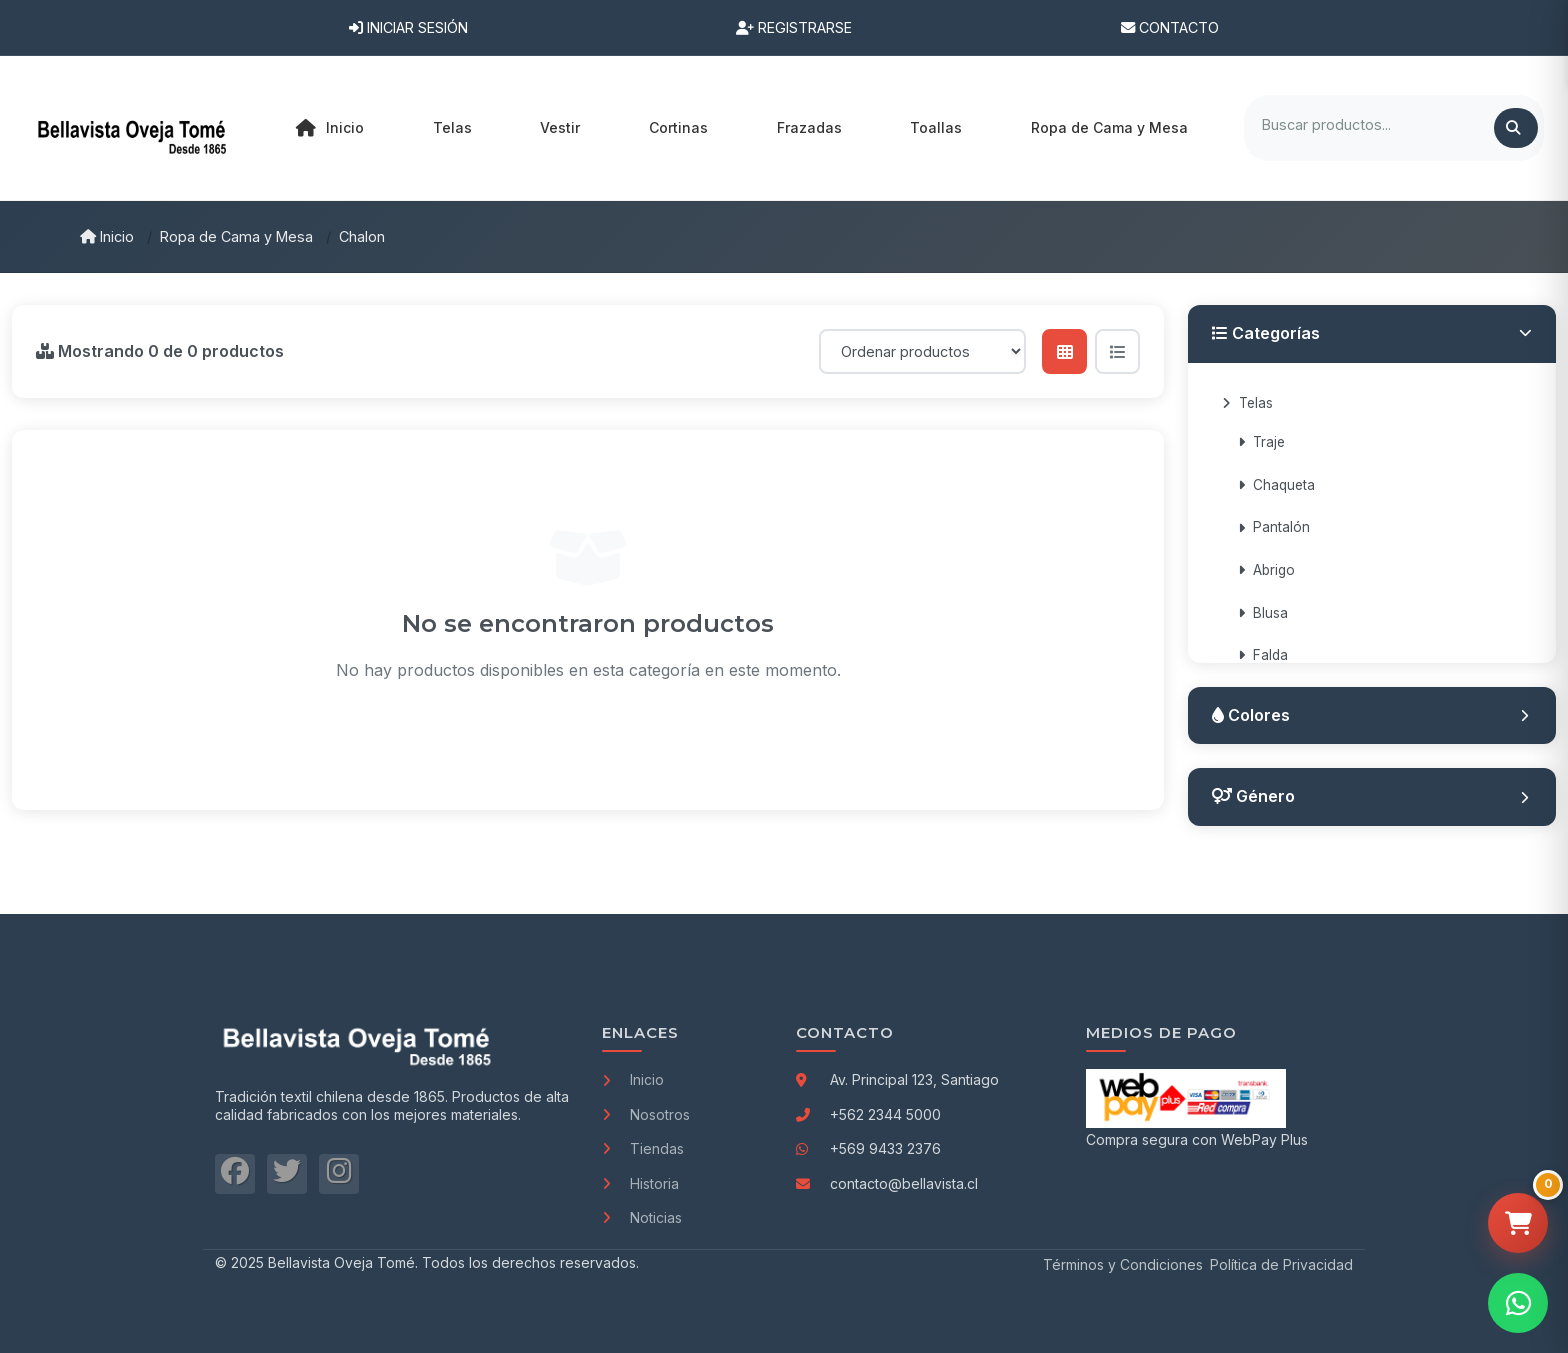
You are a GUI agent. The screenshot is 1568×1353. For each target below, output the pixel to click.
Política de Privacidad (1281, 1264)
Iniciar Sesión (408, 27)
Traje (1261, 442)
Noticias (642, 1217)
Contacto (1170, 27)
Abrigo (1266, 570)
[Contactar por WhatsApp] (1518, 1303)
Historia (640, 1183)
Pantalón (1274, 527)
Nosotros (646, 1114)
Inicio (330, 128)
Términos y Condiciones (1123, 1264)
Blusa (1263, 613)
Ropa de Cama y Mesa (236, 236)
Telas (1247, 403)
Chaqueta (1276, 485)
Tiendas (643, 1148)
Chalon (362, 236)
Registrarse (794, 27)
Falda (1263, 655)
